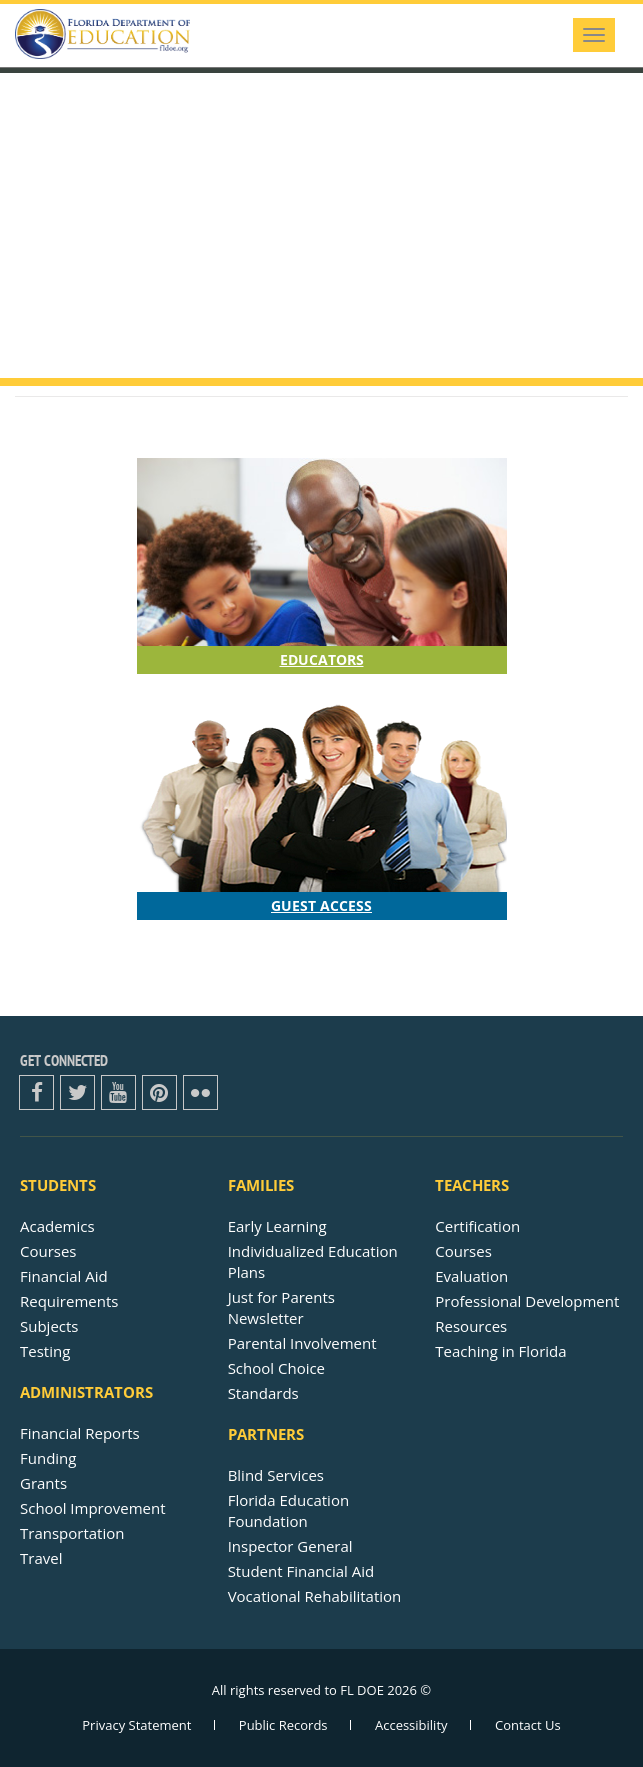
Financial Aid (64, 1276)
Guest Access (321, 905)
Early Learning (277, 1226)
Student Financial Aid (301, 1571)
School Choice (276, 1368)
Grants (43, 1483)
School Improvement (93, 1508)
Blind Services (276, 1475)
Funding (48, 1458)
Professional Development (527, 1301)
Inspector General (290, 1546)
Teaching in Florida (500, 1351)
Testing (45, 1351)
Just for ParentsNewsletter (281, 1307)
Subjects (49, 1326)
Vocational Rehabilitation (315, 1596)
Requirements (69, 1301)
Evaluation (471, 1276)
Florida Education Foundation (288, 1510)
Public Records (283, 1725)
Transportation (72, 1533)
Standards (263, 1393)
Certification (477, 1226)
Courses (48, 1251)
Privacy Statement (136, 1725)
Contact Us (528, 1725)
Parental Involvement (302, 1343)
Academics (57, 1226)
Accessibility (411, 1725)
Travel (41, 1558)
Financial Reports (80, 1433)
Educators (322, 659)
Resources (471, 1326)
